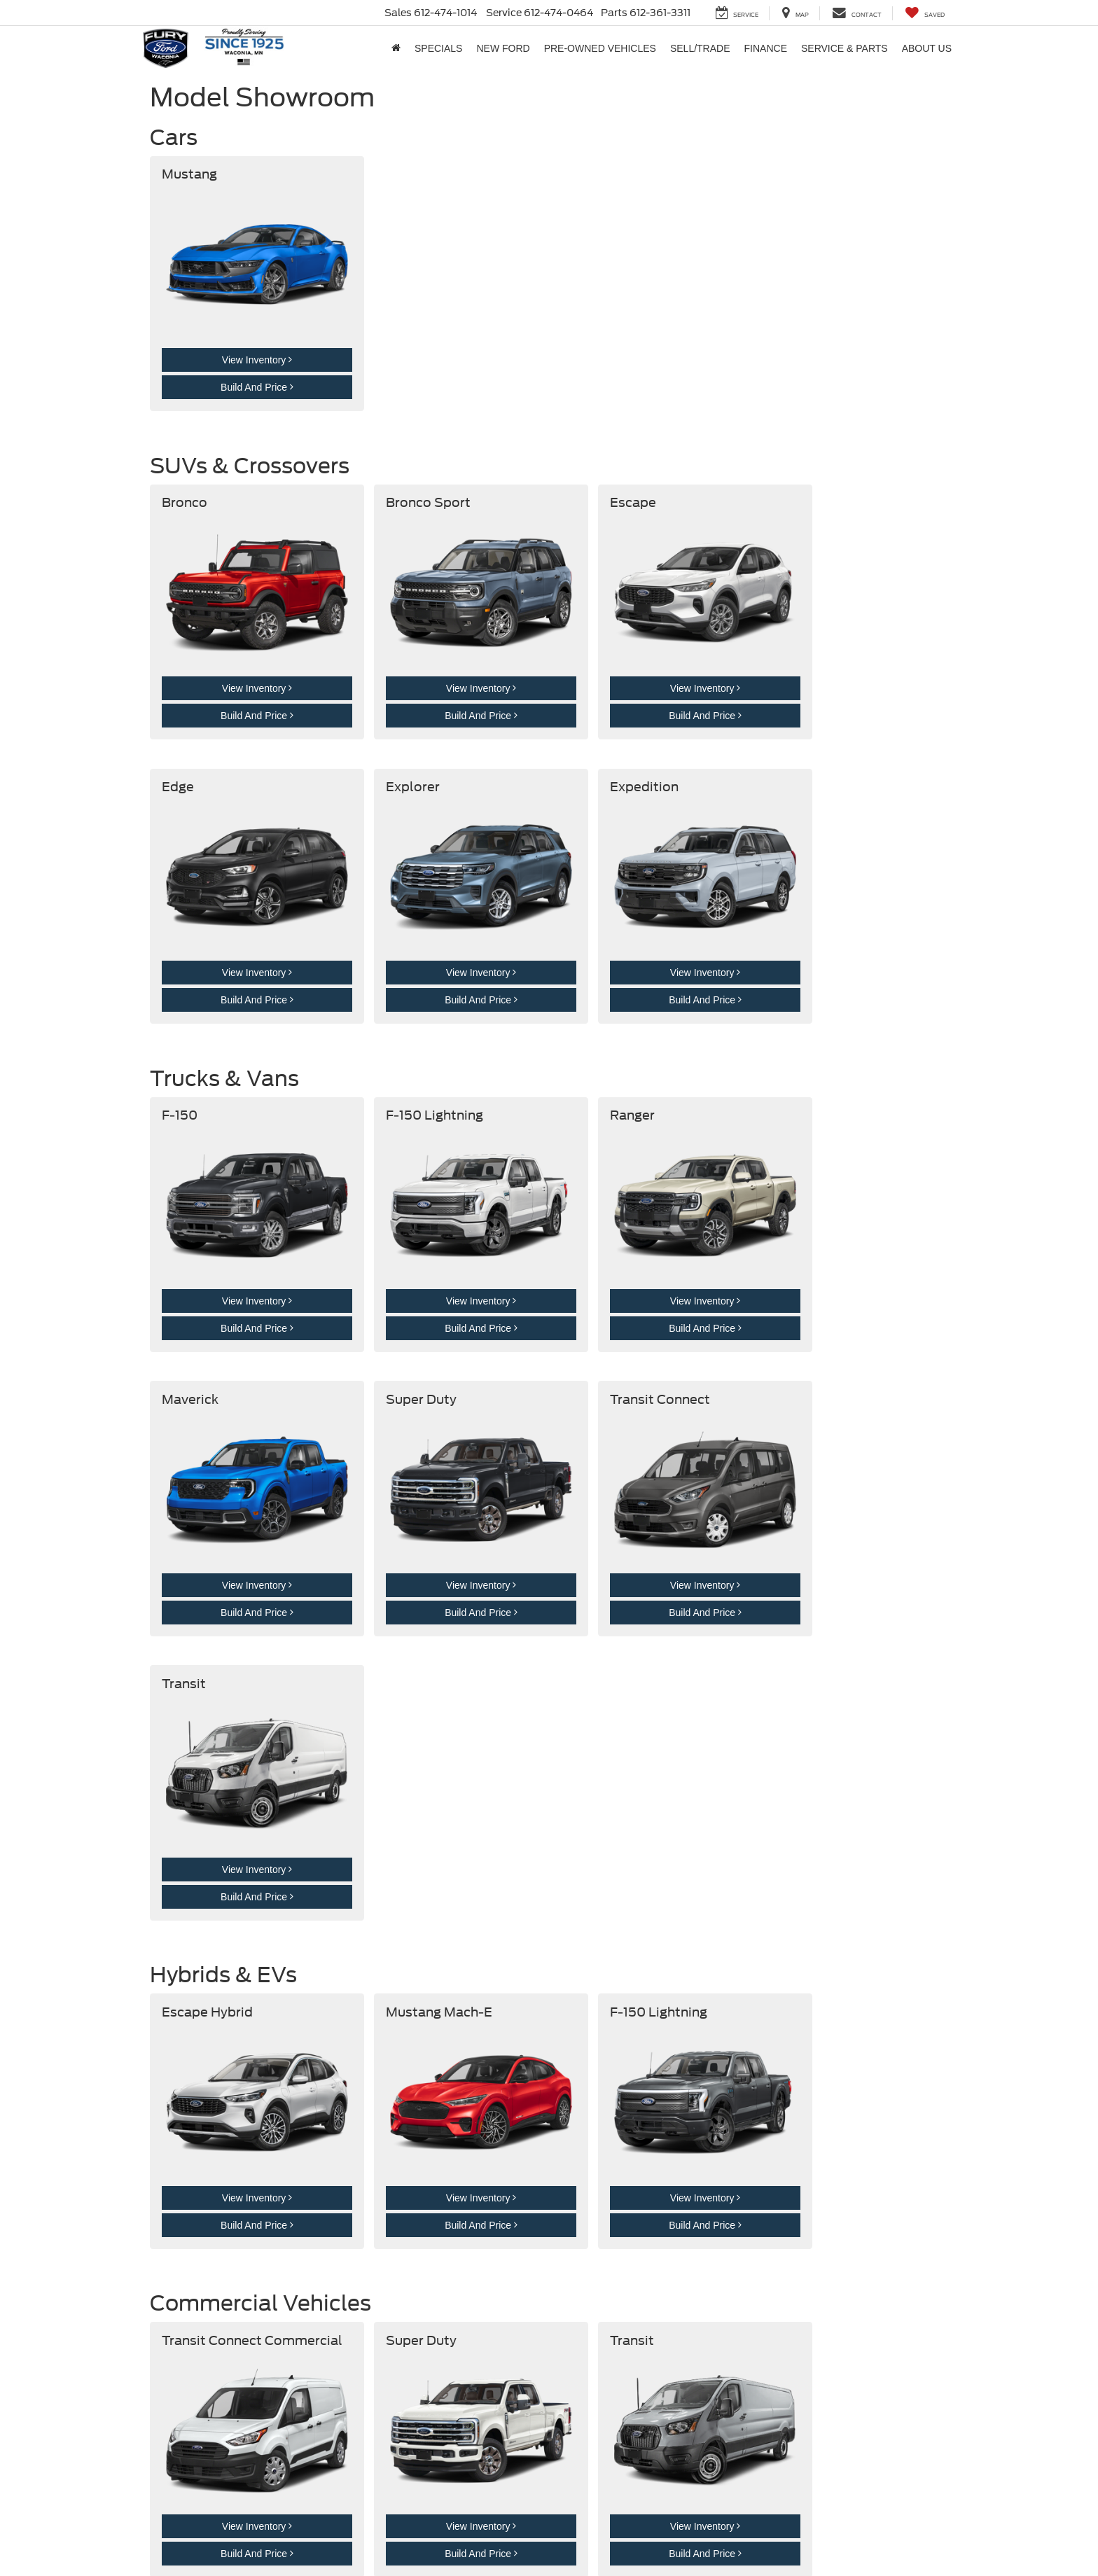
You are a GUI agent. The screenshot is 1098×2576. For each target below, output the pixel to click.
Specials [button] (438, 48)
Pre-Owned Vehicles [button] (600, 48)
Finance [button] (765, 48)
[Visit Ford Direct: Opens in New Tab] (462, 2542)
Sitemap (285, 2528)
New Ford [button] (502, 48)
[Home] (396, 48)
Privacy (321, 2528)
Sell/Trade (700, 48)
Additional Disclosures (383, 2528)
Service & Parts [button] (844, 48)
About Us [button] (927, 48)
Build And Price (239, 361)
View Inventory (239, 334)
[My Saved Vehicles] (925, 13)
